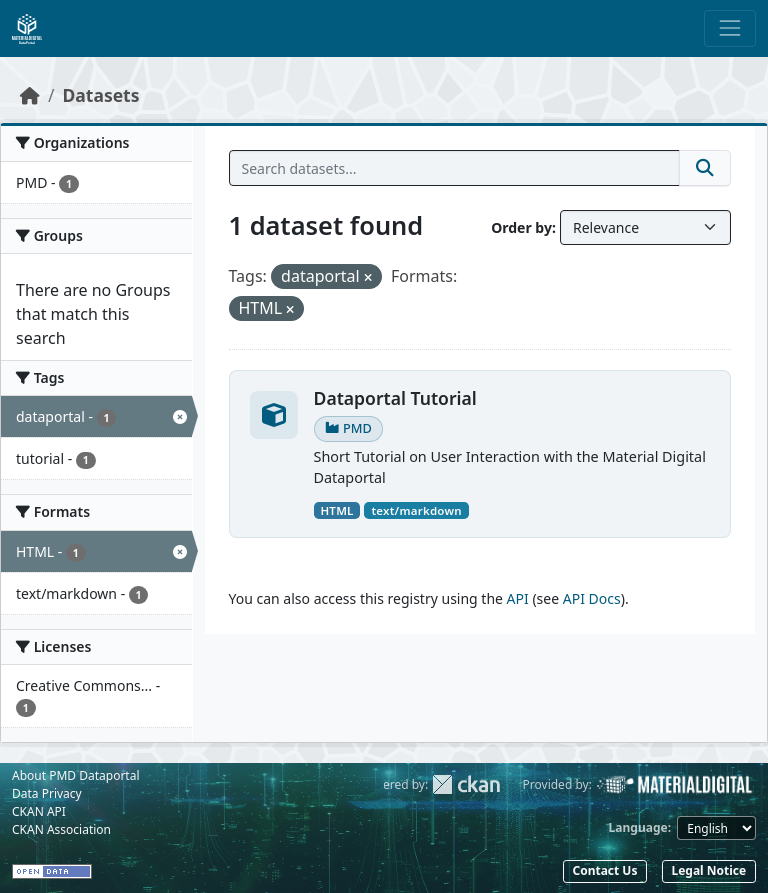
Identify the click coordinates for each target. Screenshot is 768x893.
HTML (336, 510)
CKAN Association (61, 829)
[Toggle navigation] (730, 28)
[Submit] (705, 168)
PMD (348, 428)
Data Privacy (47, 793)
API (518, 598)
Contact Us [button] (604, 870)
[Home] (30, 95)
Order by (521, 227)
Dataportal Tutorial (395, 398)
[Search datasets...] (455, 168)
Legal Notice (708, 870)
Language (638, 827)
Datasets (101, 95)
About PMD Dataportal (76, 775)
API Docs (592, 598)
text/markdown (416, 510)
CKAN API (39, 811)
